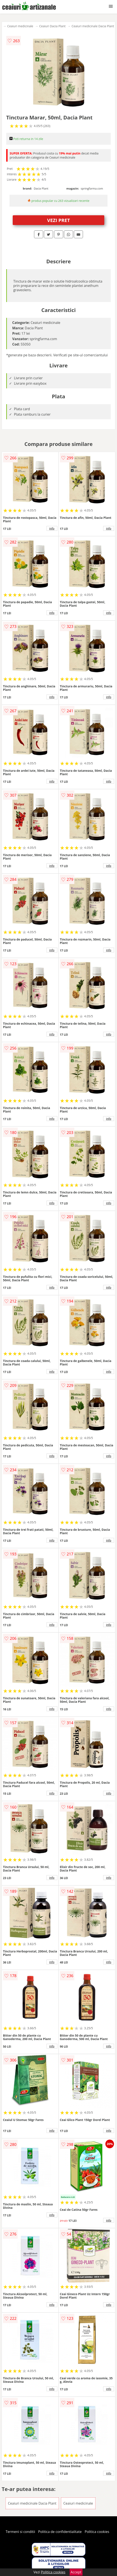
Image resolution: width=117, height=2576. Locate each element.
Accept (76, 2572)
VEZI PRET (58, 220)
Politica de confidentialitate (60, 2531)
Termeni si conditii (20, 2531)
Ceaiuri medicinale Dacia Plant (93, 26)
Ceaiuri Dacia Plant (52, 26)
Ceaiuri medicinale (20, 26)
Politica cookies (97, 2531)
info (52, 528)
